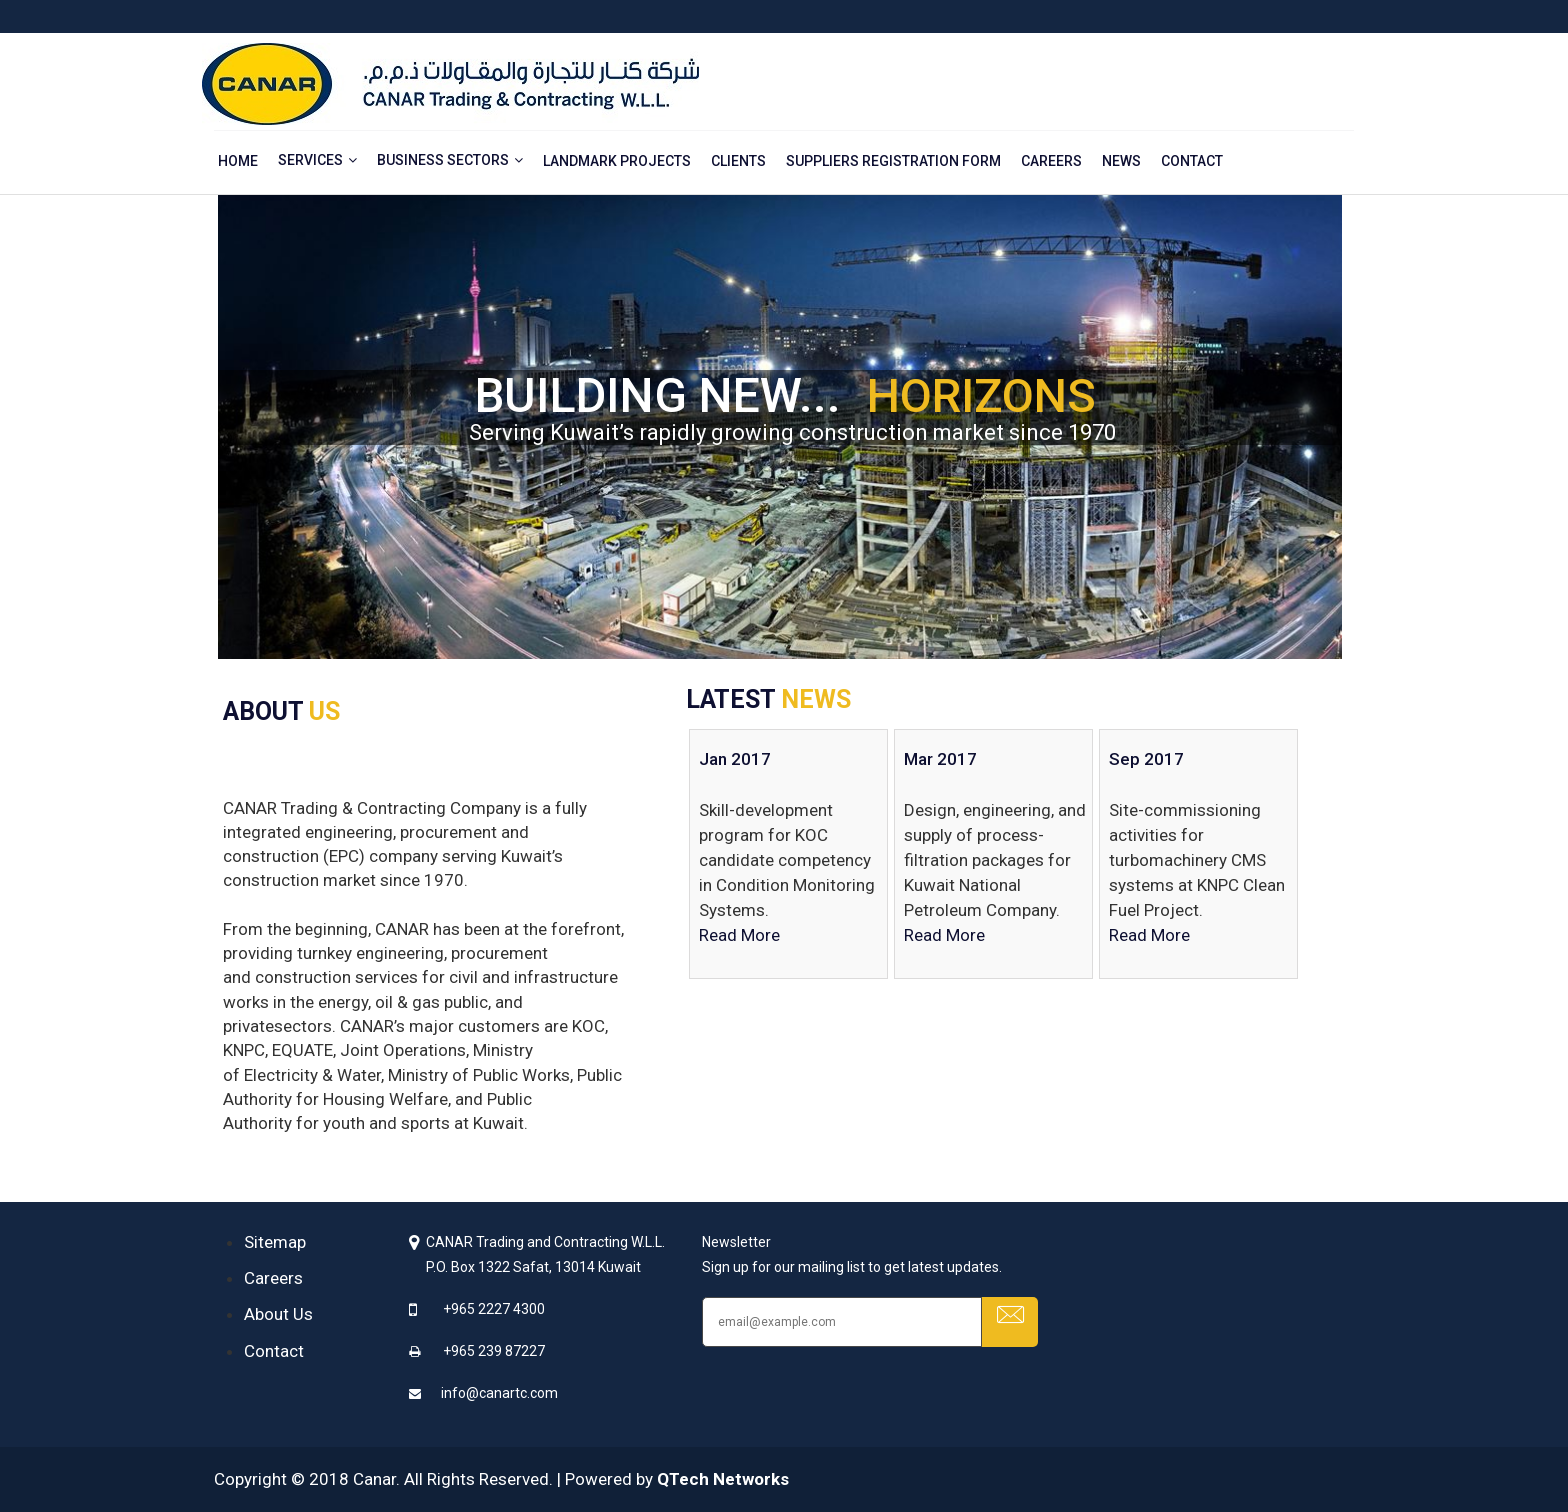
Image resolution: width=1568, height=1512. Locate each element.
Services (310, 160)
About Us (278, 1314)
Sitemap (275, 1242)
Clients (738, 161)
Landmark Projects (617, 161)
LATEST (768, 699)
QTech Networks (723, 1479)
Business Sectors (443, 160)
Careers (1051, 161)
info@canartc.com (499, 1393)
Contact (1192, 161)
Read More (739, 935)
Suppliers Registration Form (893, 161)
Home (238, 161)
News (1121, 161)
